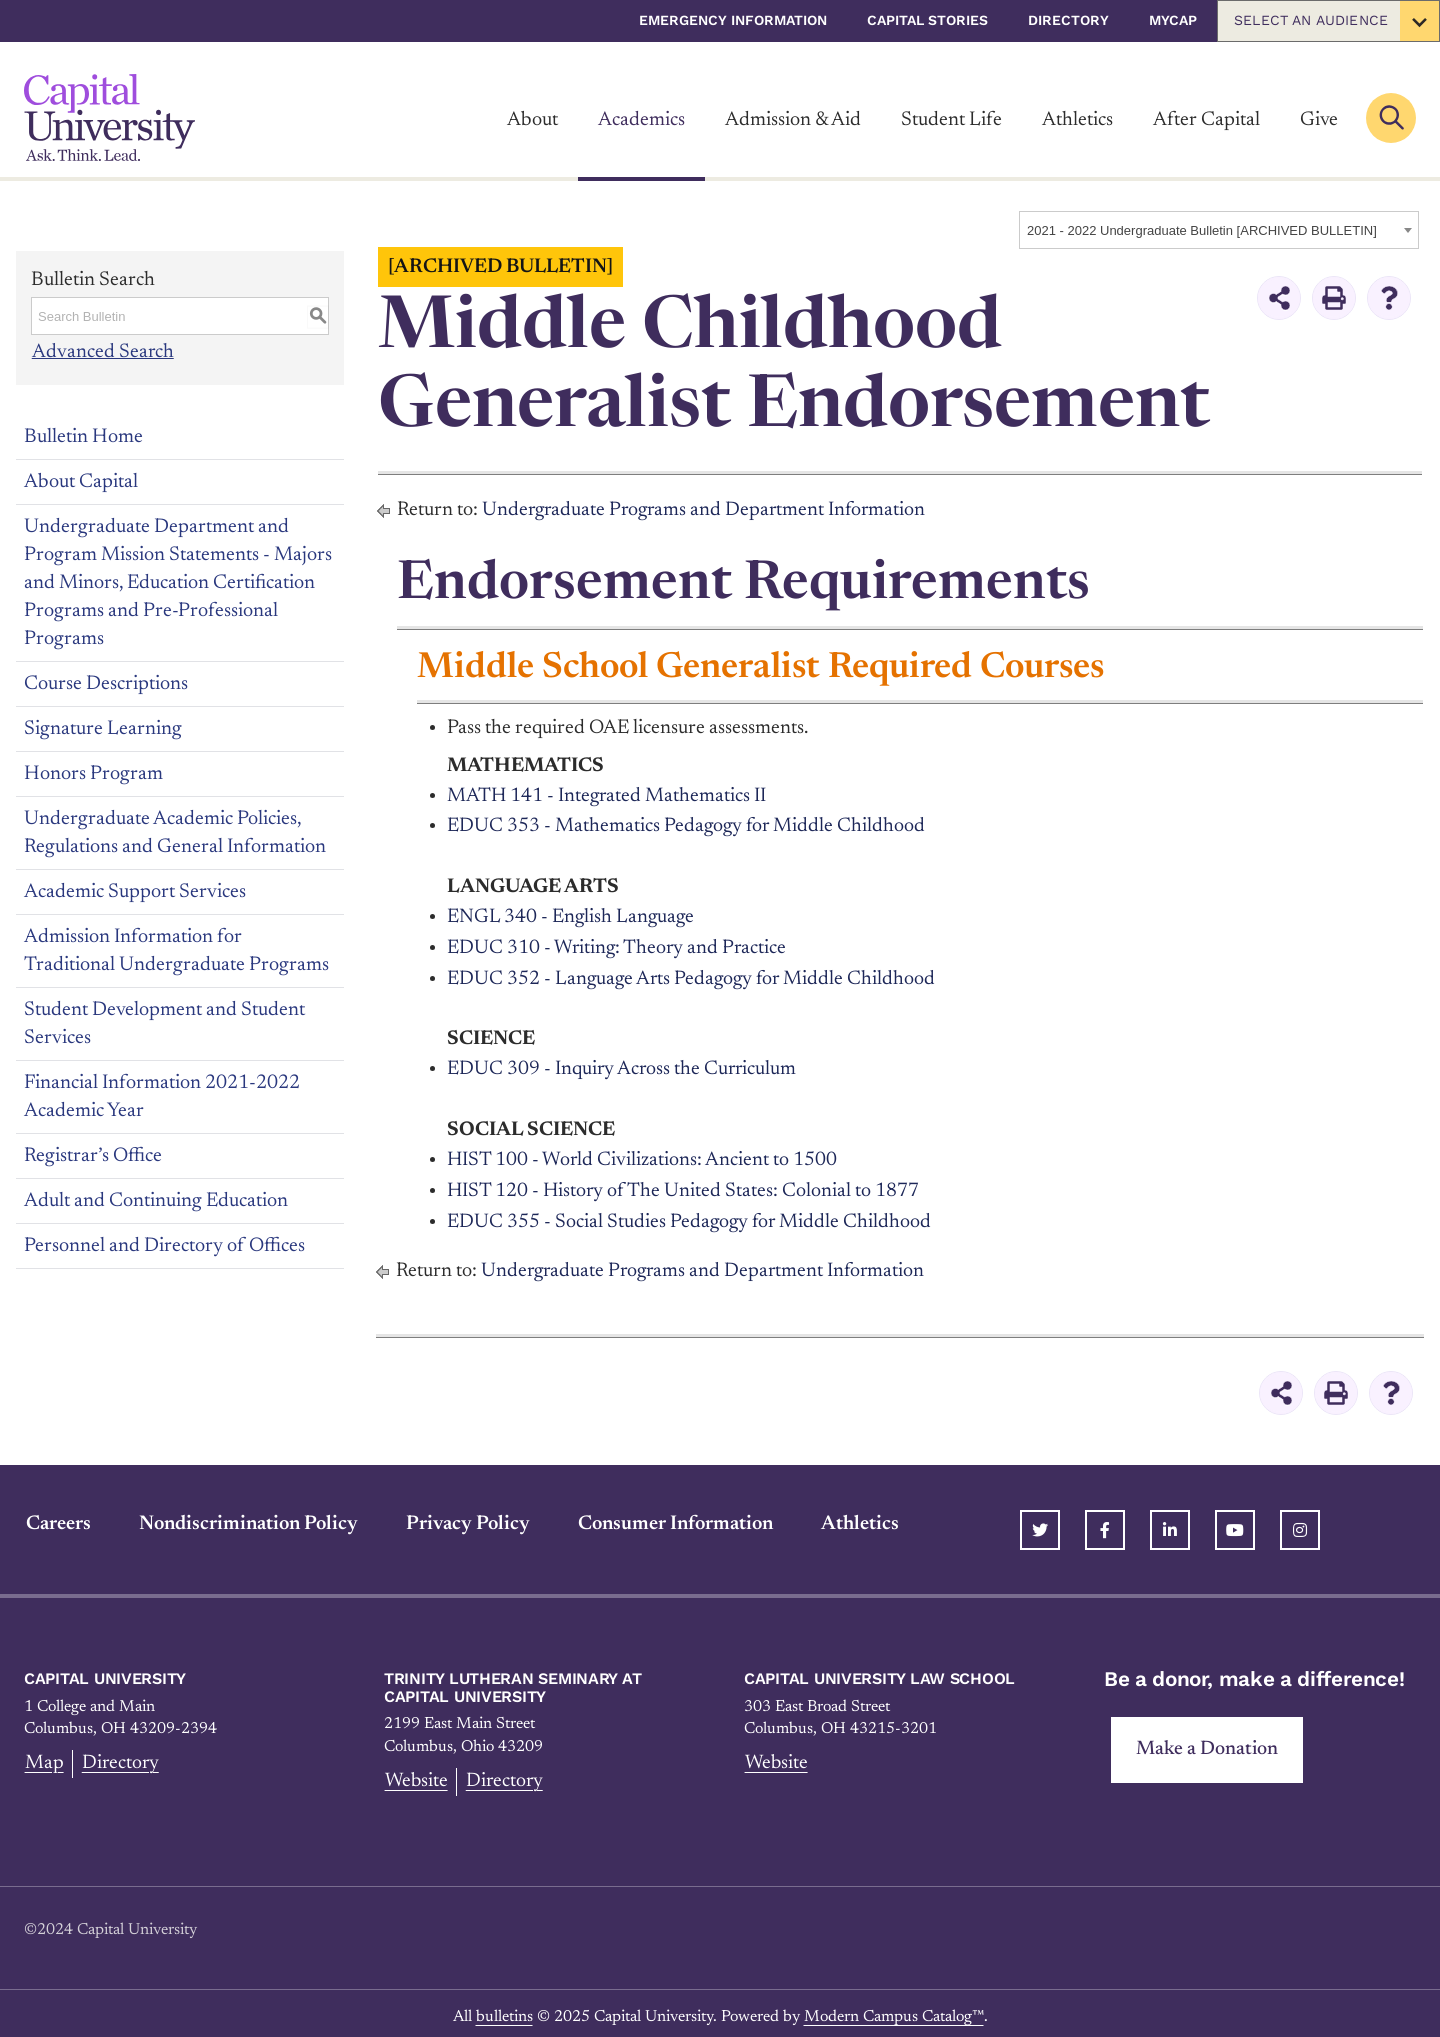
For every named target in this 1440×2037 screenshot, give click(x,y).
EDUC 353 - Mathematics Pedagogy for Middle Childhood (688, 825)
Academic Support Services (135, 891)
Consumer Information (673, 1516)
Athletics (1077, 120)
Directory (1068, 20)
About (532, 120)
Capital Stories (927, 20)
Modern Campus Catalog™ (894, 2009)
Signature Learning (103, 728)
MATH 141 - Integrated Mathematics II (608, 795)
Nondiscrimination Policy (246, 1516)
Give (1319, 120)
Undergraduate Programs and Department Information (708, 510)
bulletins (504, 2009)
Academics (641, 120)
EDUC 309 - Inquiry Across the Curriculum (623, 1065)
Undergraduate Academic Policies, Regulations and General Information (175, 832)
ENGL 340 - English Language (572, 915)
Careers (56, 1516)
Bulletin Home (83, 436)
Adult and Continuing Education (156, 1200)
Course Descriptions (106, 683)
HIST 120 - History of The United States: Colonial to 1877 (685, 1185)
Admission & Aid (793, 120)
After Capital (1206, 120)
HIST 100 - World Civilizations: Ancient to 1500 (643, 1155)
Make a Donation (1208, 1742)
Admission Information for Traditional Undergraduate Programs (176, 950)
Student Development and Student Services (164, 1023)
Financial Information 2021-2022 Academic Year (162, 1096)
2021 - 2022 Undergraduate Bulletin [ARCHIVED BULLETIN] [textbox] (1202, 230)
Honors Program (93, 773)
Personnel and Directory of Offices (164, 1245)
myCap (1173, 20)
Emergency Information (733, 20)
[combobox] (1219, 230)
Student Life (951, 120)
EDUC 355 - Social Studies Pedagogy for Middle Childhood (691, 1215)
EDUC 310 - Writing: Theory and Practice (618, 945)
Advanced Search (102, 352)
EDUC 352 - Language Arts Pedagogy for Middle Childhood (694, 975)
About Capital (81, 481)
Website (416, 1774)
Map (43, 1756)
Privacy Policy (466, 1516)
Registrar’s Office (93, 1155)
